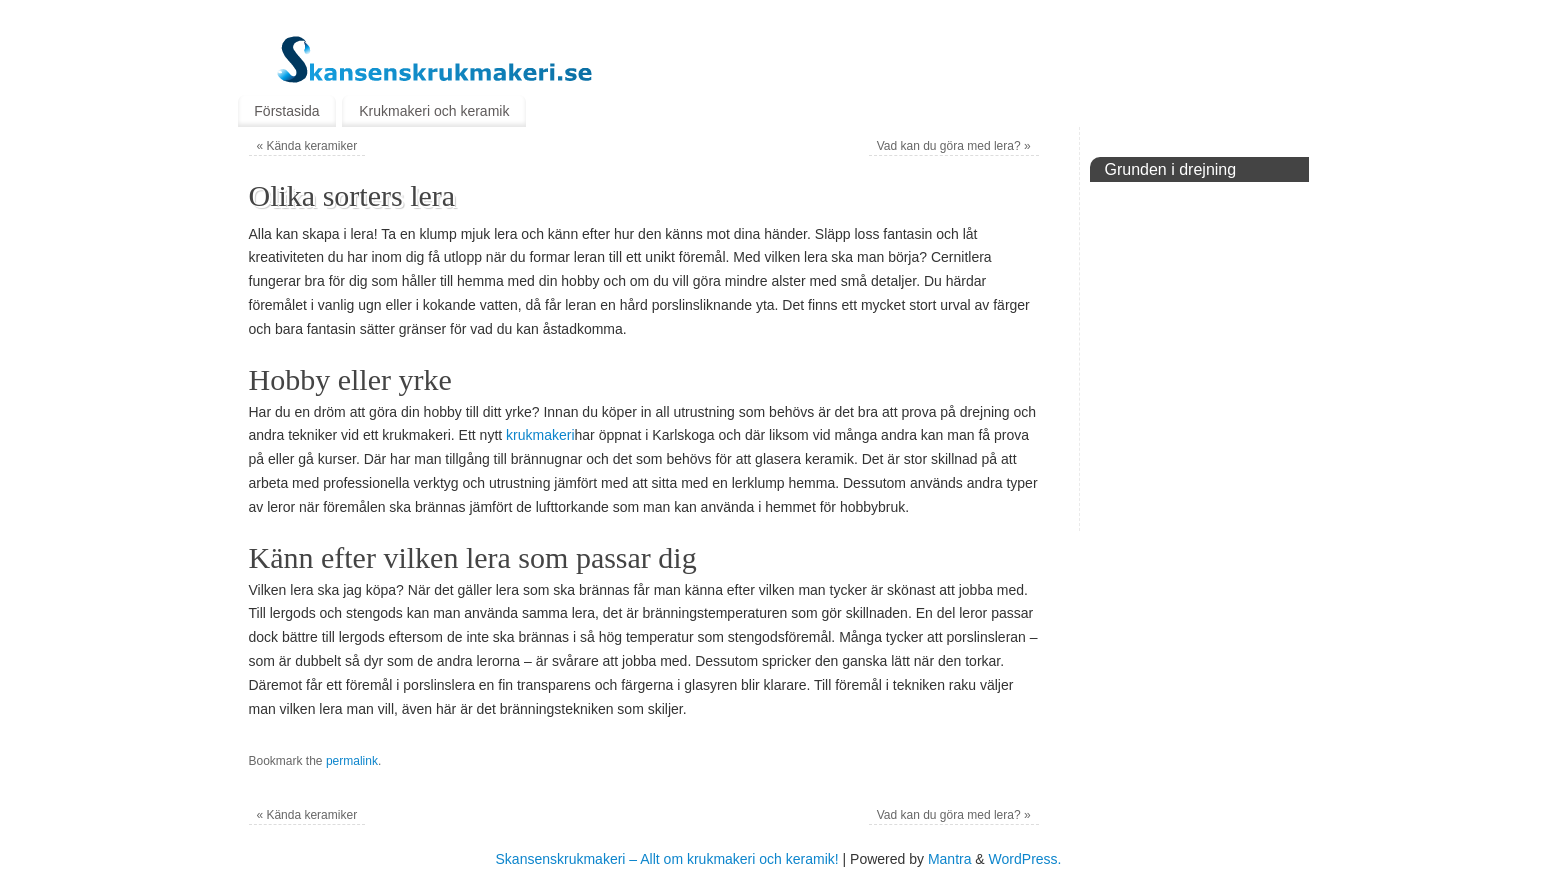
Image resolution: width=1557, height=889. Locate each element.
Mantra (950, 859)
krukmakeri (540, 435)
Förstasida (286, 111)
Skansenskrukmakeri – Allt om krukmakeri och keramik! (667, 859)
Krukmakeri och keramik (434, 111)
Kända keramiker (306, 146)
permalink (352, 761)
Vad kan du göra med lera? (954, 146)
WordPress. (1025, 859)
